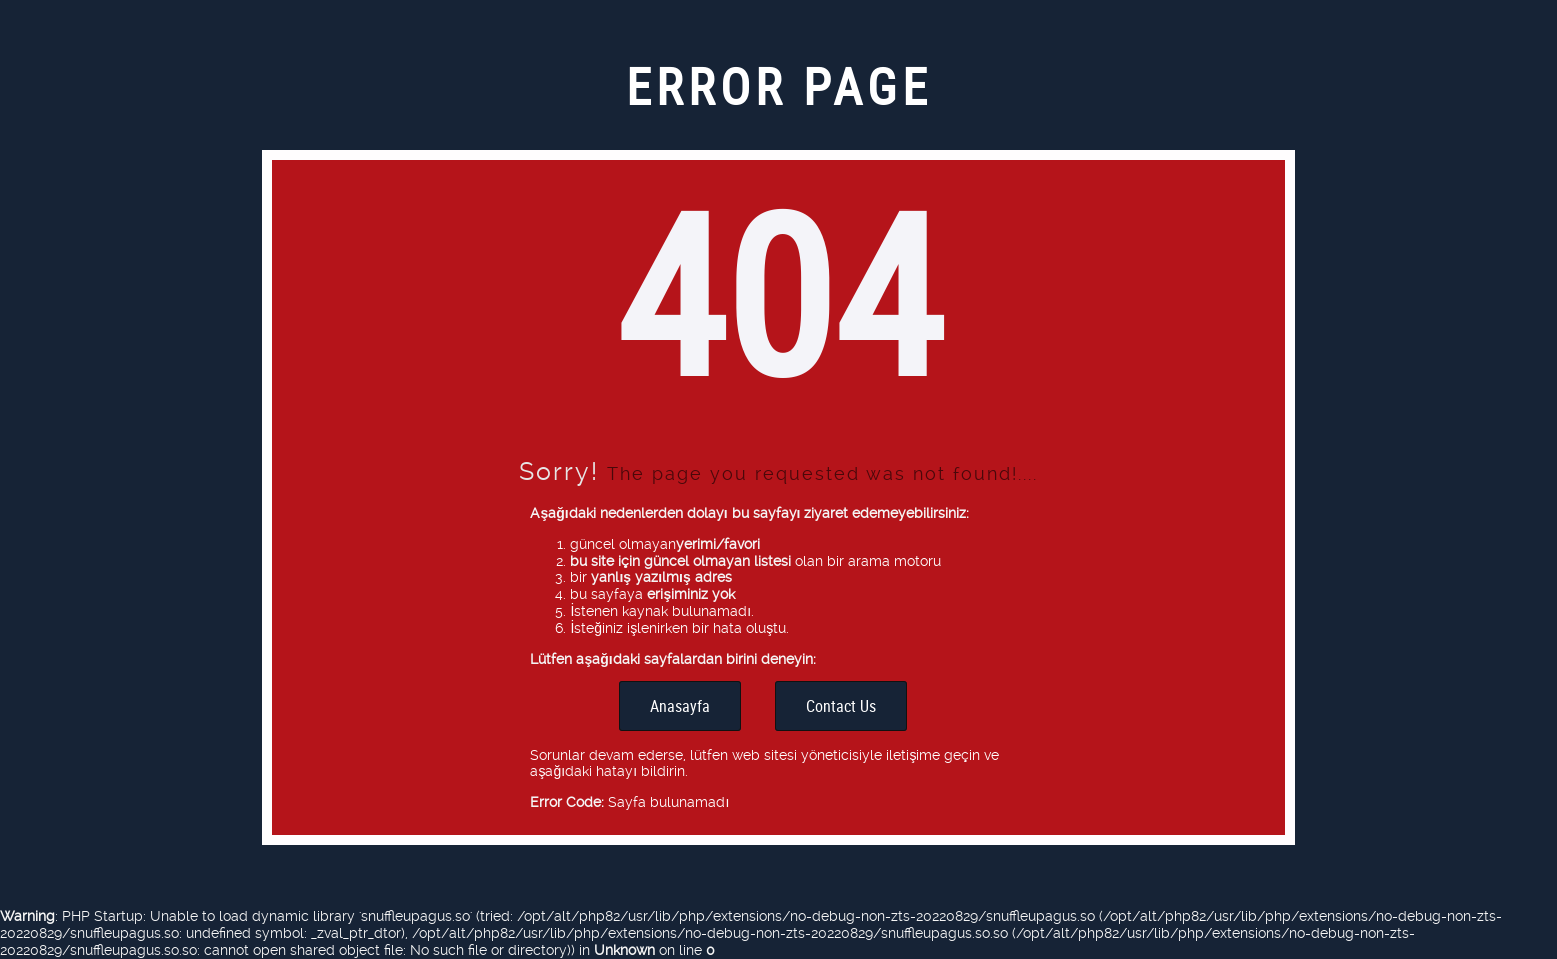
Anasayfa (680, 706)
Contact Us (841, 706)
